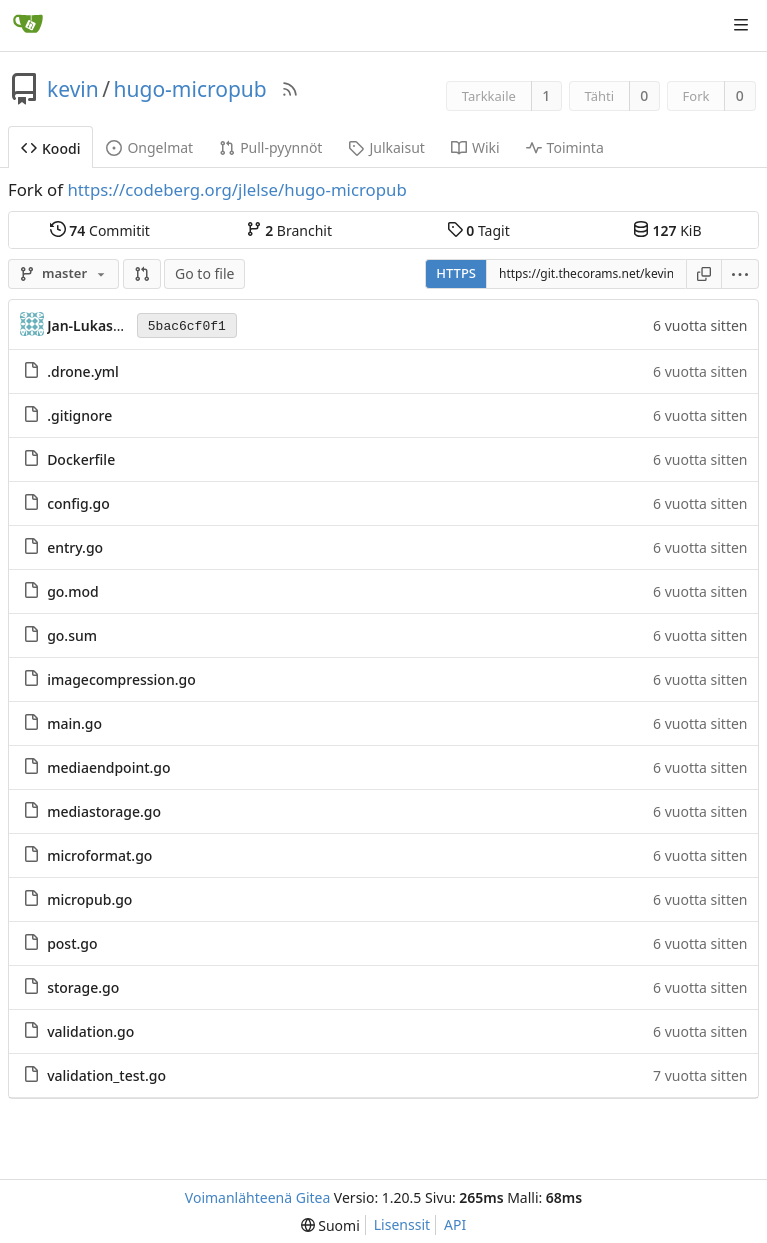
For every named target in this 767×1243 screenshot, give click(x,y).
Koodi (50, 148)
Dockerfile (81, 459)
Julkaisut (386, 147)
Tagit (478, 230)
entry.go (75, 547)
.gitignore (79, 415)
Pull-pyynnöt (270, 147)
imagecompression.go (121, 679)
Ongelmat (149, 147)
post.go (72, 943)
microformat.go (99, 855)
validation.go (90, 1031)
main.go (74, 723)
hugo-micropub (190, 89)
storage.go (83, 987)
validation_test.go (106, 1075)
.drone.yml (83, 371)
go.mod (73, 591)
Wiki (475, 147)
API (455, 1224)
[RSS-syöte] (290, 89)
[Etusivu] (28, 25)
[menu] (740, 274)
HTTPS (456, 273)
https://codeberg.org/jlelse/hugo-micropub (236, 189)
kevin (73, 89)
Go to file (204, 273)
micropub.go (89, 899)
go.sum (72, 635)
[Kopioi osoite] (704, 274)
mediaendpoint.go (108, 767)
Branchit (289, 230)
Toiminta (565, 147)
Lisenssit (402, 1224)
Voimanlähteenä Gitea (258, 1197)
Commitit (100, 230)
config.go (78, 503)
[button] (142, 274)
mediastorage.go (104, 811)
